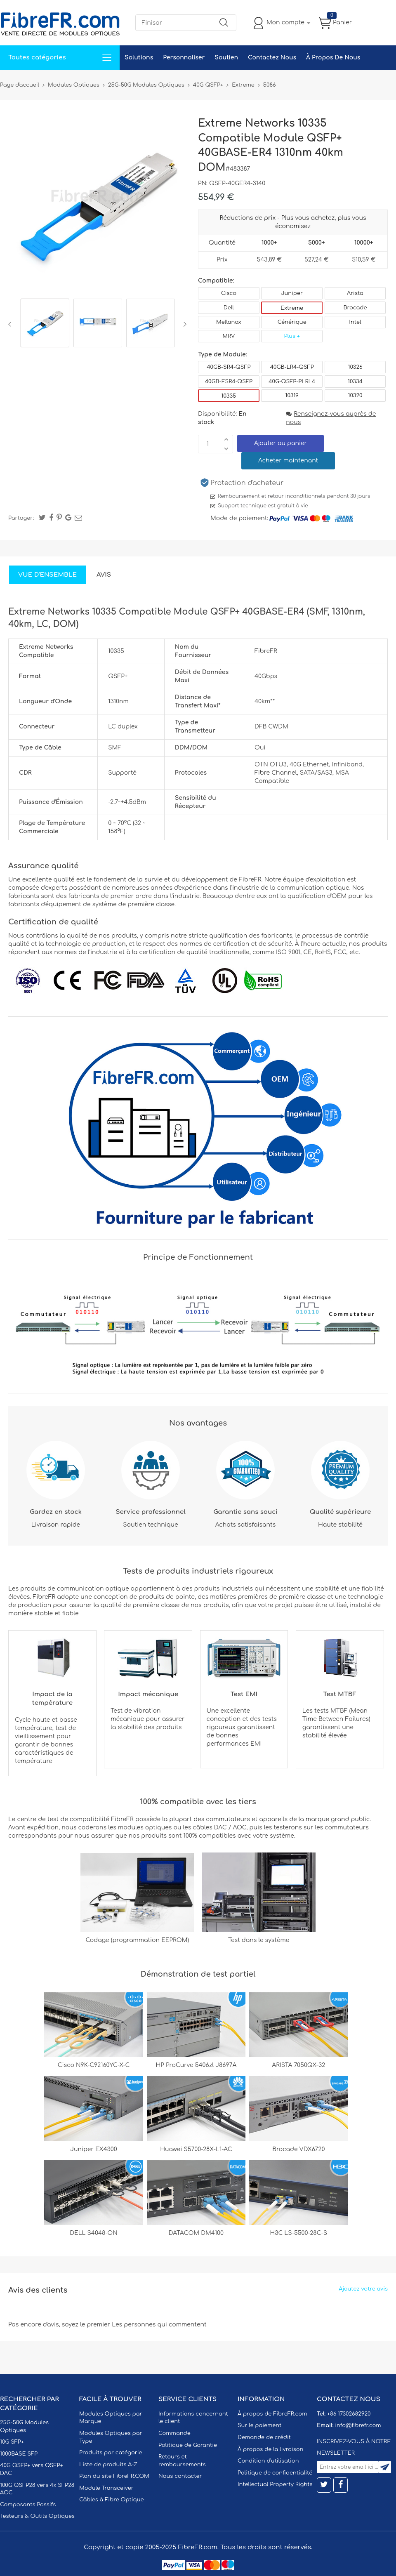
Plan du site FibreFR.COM (114, 2476)
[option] (45, 324)
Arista (355, 293)
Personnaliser (184, 57)
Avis (104, 574)
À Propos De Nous (333, 57)
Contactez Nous (272, 57)
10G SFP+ (12, 2442)
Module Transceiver (106, 2488)
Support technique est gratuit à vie (263, 506)
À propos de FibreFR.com (272, 2414)
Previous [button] (11, 324)
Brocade (355, 308)
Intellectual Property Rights (275, 2484)
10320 (355, 395)
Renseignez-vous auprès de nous (331, 418)
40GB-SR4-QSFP (228, 367)
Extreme (291, 308)
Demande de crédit (264, 2437)
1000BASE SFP (19, 2454)
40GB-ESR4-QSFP (228, 381)
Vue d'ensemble (47, 574)
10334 (355, 381)
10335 (229, 396)
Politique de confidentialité (275, 2473)
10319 (291, 395)
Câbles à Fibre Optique (111, 2500)
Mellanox (228, 322)
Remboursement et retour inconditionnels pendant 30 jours (294, 496)
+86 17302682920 (348, 2414)
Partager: (21, 518)
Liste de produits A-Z (108, 2465)
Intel (355, 322)
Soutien (226, 57)
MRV (228, 336)
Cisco (228, 293)
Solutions (139, 57)
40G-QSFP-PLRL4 (292, 381)
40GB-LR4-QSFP (292, 367)
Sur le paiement (259, 2425)
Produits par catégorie (110, 2453)
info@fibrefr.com (358, 2425)
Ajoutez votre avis (363, 2289)
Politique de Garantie (187, 2445)
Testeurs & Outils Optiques (37, 2516)
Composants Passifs (28, 2505)
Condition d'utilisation (268, 2461)
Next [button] (183, 324)
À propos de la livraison (270, 2449)
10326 (355, 367)
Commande (174, 2433)
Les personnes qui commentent (159, 2324)
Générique (292, 322)
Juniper (291, 293)
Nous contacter (180, 2476)
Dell (229, 308)
